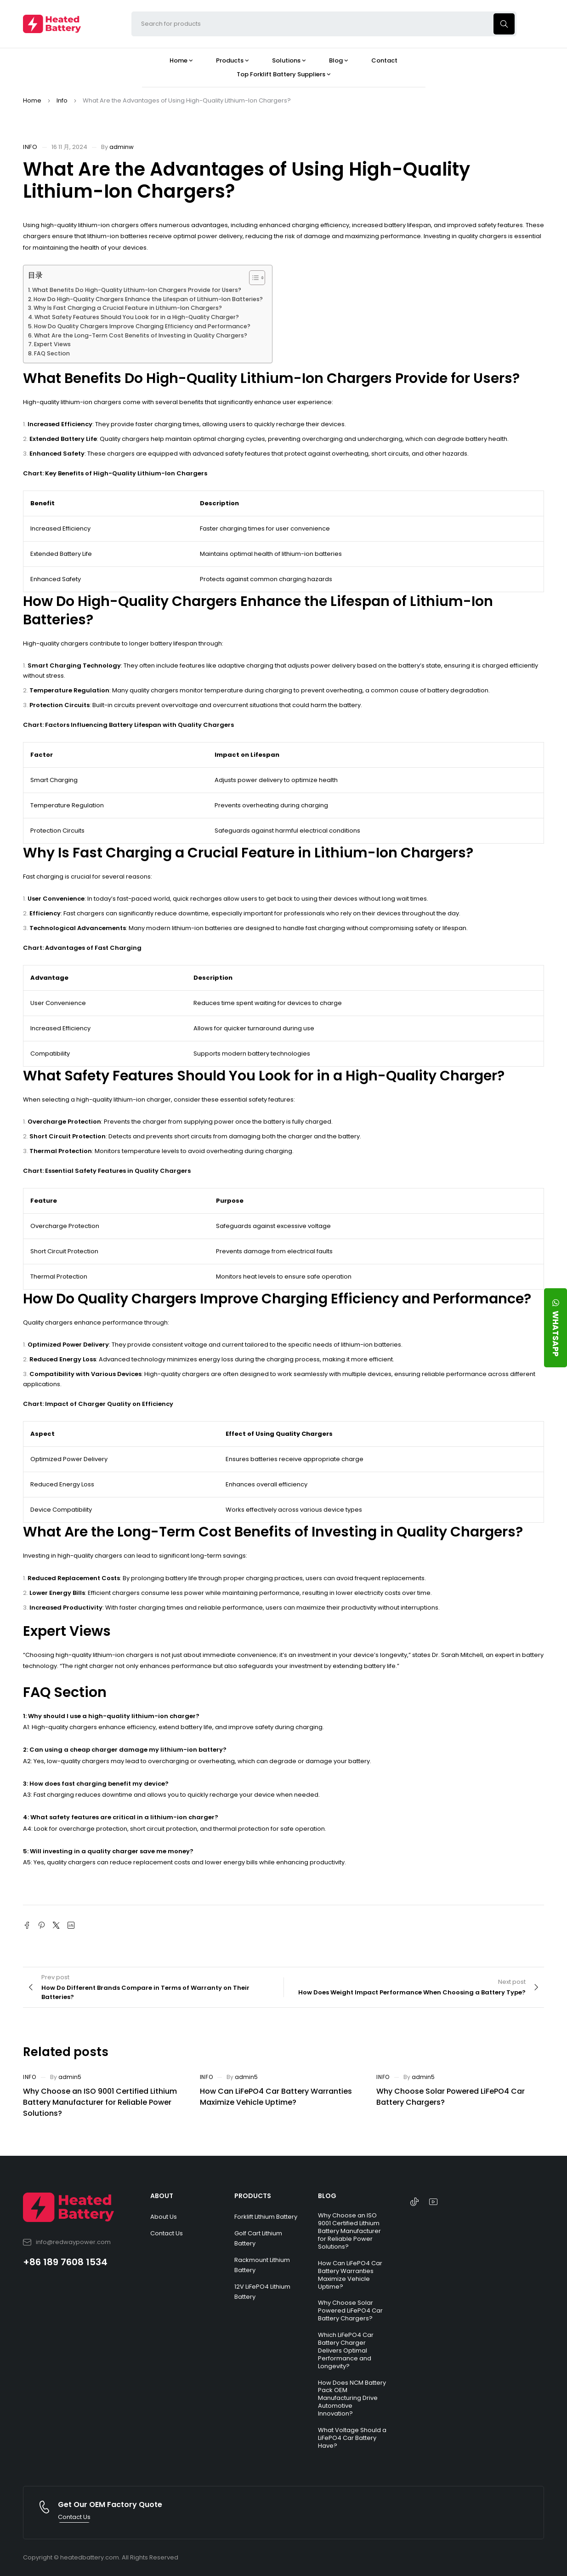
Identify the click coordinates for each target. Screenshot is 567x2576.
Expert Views (52, 344)
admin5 (69, 2077)
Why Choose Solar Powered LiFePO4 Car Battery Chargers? (350, 2310)
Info (62, 100)
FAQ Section (52, 353)
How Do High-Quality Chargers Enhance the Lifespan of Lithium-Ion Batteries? (148, 299)
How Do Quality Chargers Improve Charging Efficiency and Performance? (142, 326)
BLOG (327, 2195)
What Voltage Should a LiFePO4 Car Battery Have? (352, 2438)
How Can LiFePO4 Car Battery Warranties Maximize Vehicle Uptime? (276, 2097)
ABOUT (161, 2195)
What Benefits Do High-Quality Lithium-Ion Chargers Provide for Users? (136, 290)
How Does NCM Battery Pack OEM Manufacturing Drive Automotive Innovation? (352, 2398)
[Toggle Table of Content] (252, 278)
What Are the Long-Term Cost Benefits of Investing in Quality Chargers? (140, 335)
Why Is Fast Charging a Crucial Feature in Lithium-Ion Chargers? (128, 308)
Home (32, 100)
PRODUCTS (252, 2195)
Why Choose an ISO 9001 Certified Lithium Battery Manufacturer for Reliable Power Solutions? (100, 2102)
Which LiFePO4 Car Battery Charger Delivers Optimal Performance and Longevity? (346, 2350)
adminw (121, 147)
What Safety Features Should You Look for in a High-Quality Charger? (136, 317)
